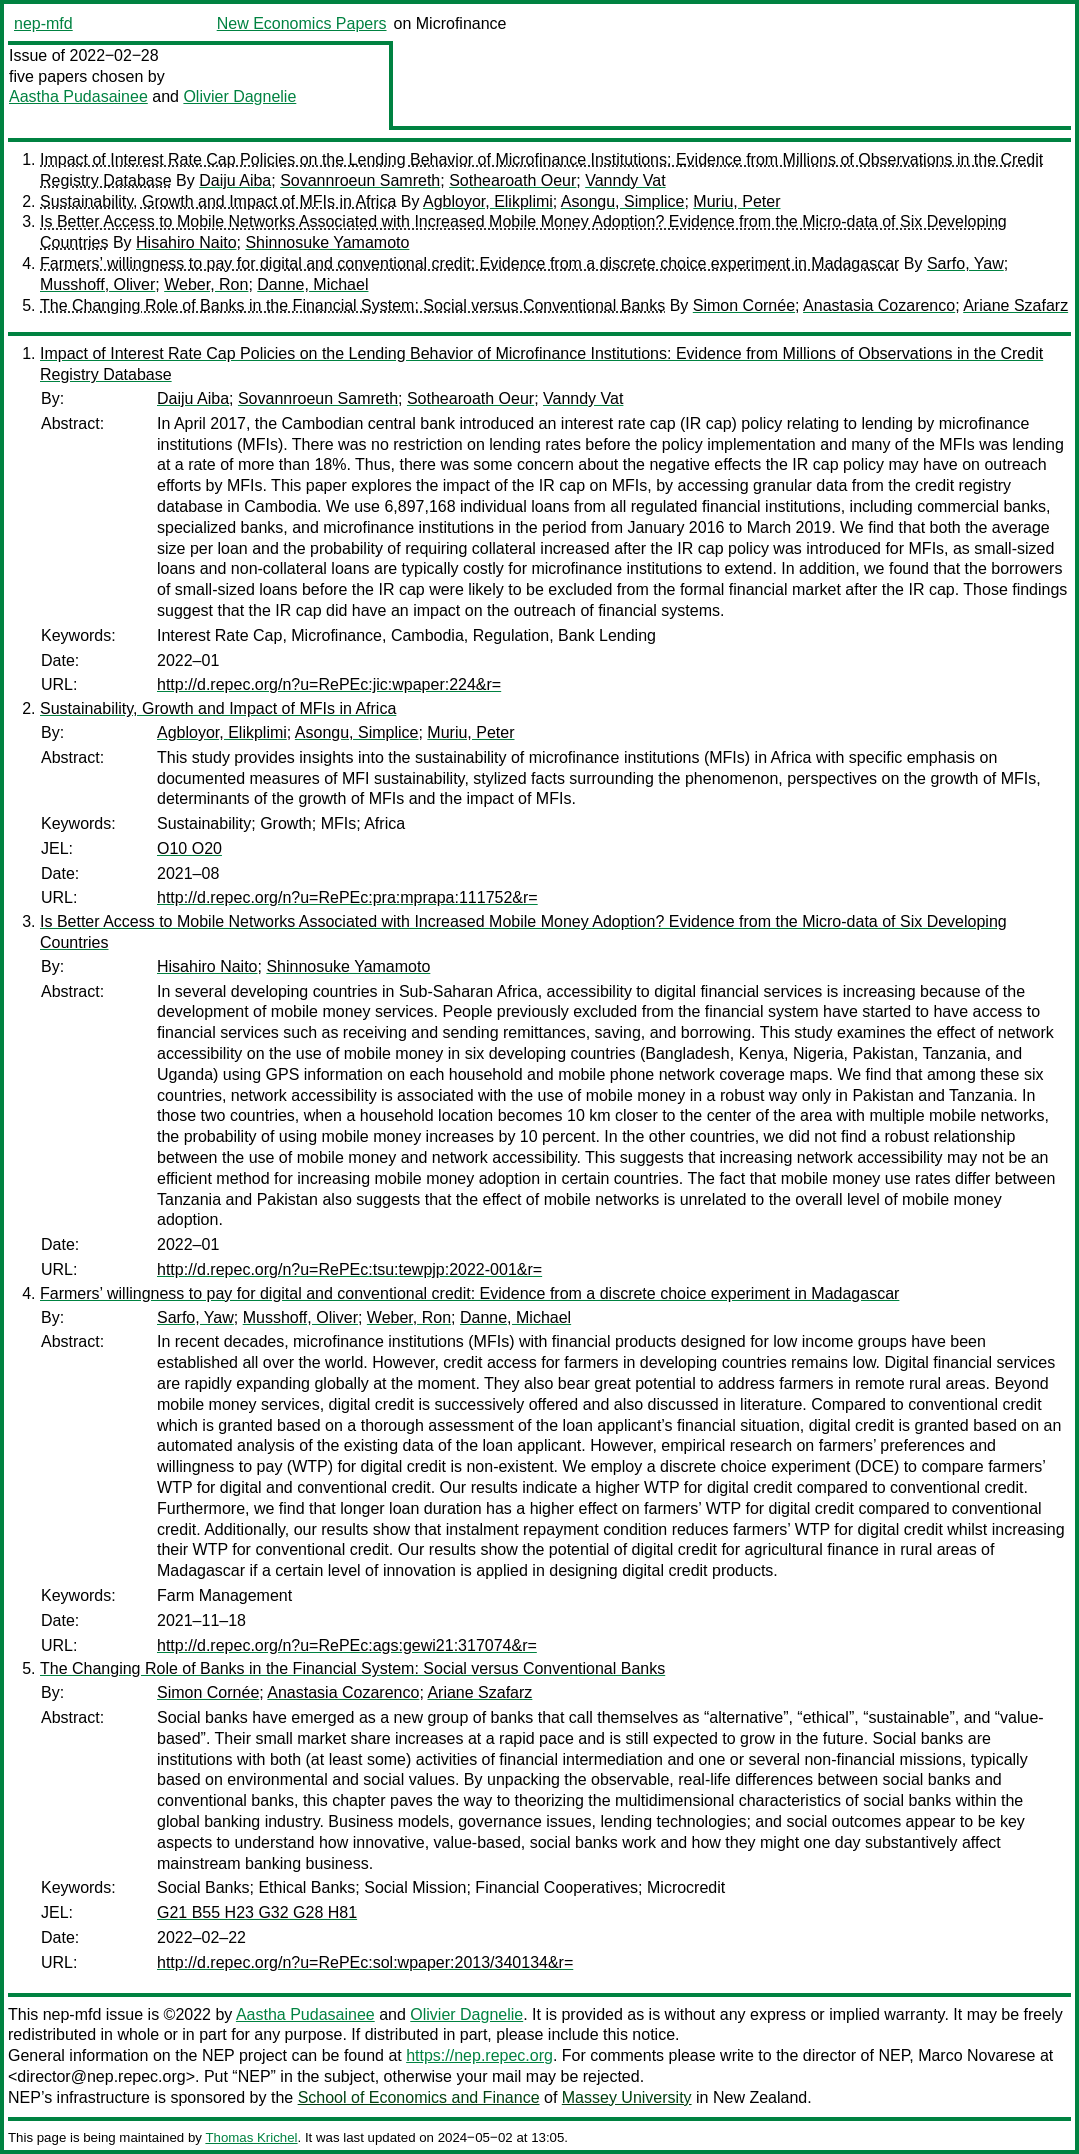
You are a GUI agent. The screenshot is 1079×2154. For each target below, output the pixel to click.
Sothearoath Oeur (512, 180)
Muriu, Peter (736, 201)
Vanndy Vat (625, 180)
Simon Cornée (744, 305)
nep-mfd (43, 23)
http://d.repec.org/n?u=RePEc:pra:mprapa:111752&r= (347, 897)
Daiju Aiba (235, 180)
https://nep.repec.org (479, 2055)
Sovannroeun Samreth (360, 180)
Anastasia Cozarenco (879, 305)
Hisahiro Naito (186, 242)
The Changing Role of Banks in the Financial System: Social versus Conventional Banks (352, 305)
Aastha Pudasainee (78, 96)
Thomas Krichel (251, 2137)
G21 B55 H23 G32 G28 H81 (257, 1912)
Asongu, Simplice (623, 201)
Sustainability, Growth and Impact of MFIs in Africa (218, 201)
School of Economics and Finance (419, 2097)
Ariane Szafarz (1015, 305)
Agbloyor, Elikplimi (488, 201)
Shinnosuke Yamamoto (327, 242)
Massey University (627, 2097)
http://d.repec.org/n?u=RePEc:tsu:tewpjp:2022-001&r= (349, 1269)
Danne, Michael (312, 284)
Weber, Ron (206, 284)
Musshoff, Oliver (97, 284)
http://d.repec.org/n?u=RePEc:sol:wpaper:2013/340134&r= (365, 1962)
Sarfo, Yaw (965, 263)
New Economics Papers (302, 23)
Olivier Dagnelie (239, 96)
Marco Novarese (976, 2055)
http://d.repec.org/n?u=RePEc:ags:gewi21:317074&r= (347, 1645)
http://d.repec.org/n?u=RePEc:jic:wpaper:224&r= (329, 684)
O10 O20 (189, 848)
